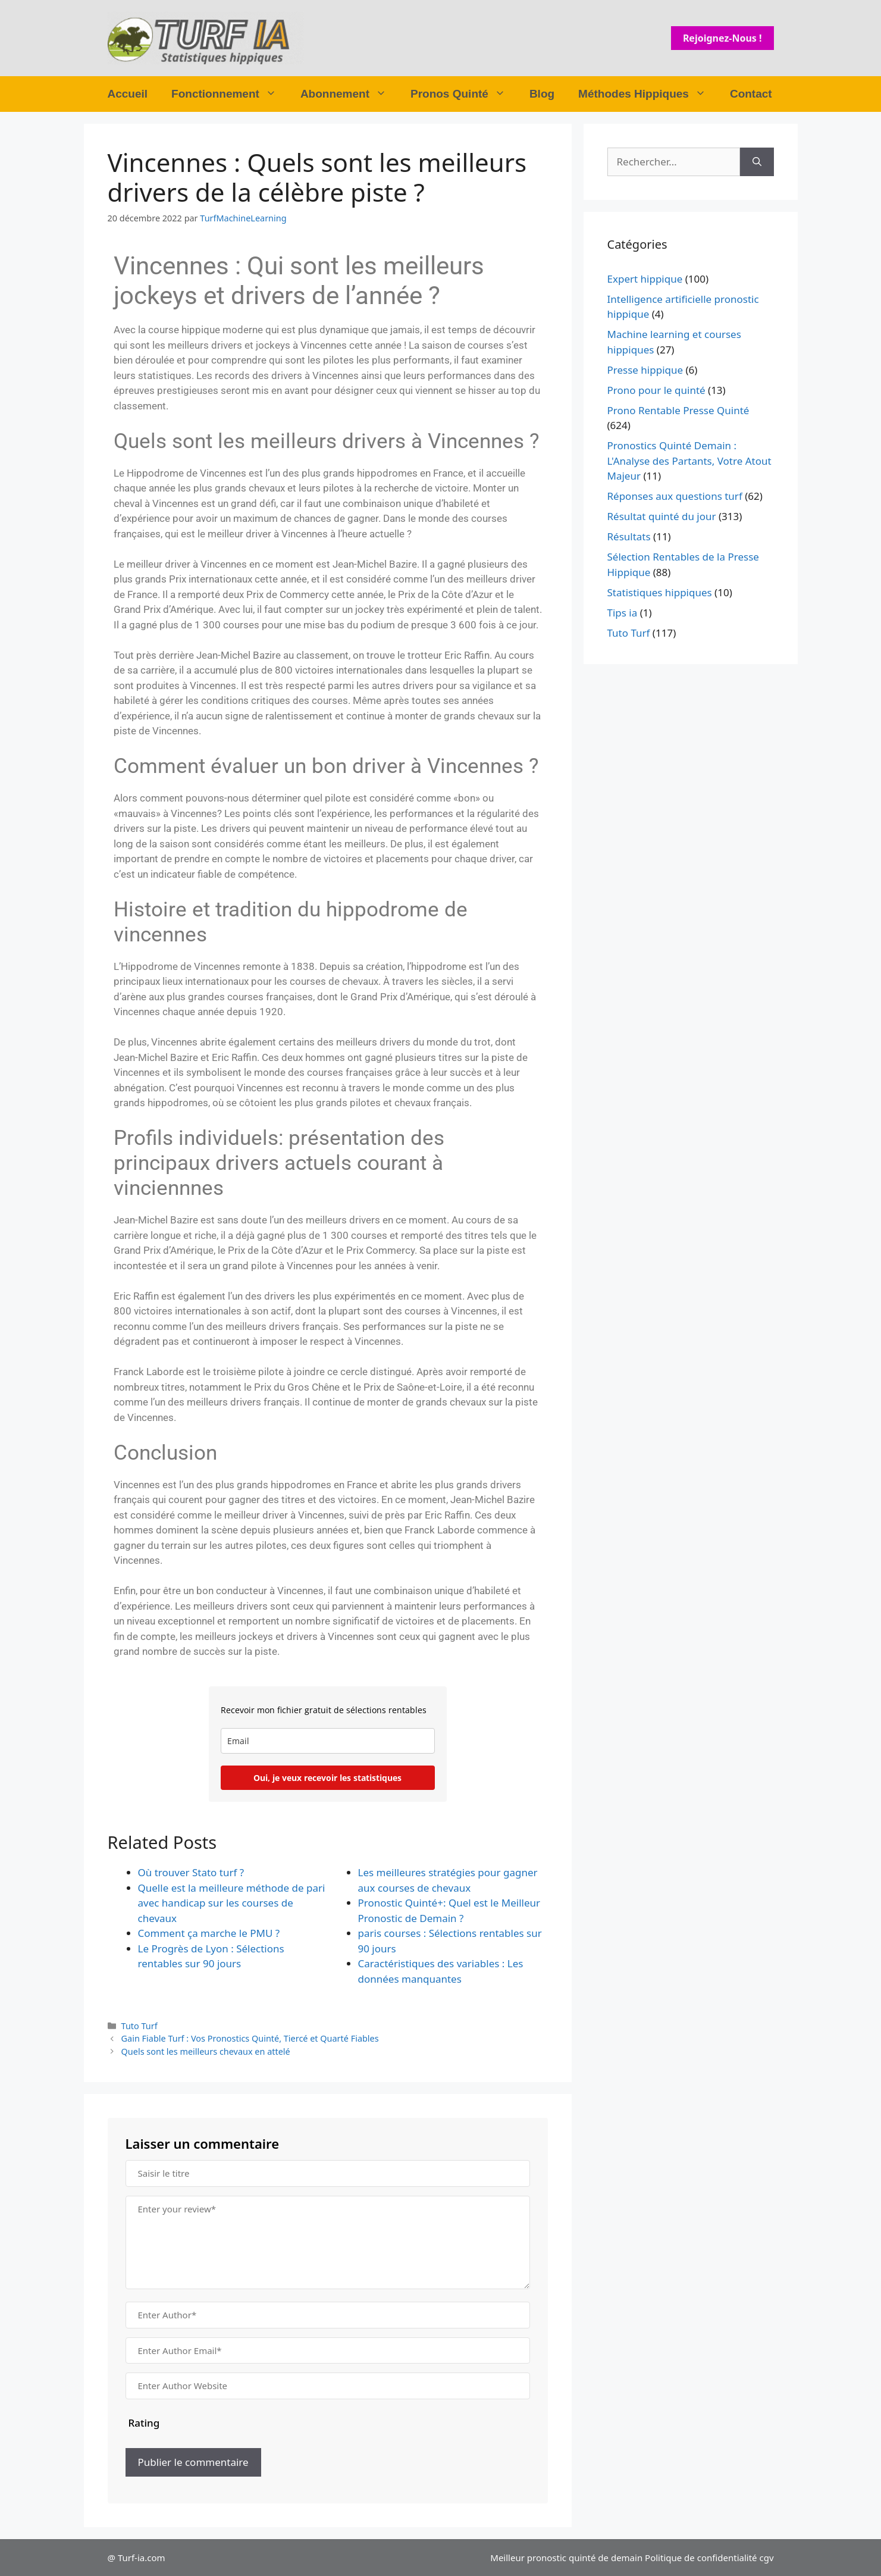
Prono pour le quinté (656, 390)
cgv (766, 2558)
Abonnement (349, 94)
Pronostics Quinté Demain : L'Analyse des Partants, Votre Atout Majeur (689, 461)
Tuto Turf (139, 2026)
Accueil (128, 93)
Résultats (629, 536)
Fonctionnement (230, 94)
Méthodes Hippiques (648, 94)
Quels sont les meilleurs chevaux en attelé (205, 2051)
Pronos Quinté (464, 94)
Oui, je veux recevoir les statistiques (327, 1777)
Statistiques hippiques (659, 592)
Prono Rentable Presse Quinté (678, 410)
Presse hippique (645, 370)
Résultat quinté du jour (661, 516)
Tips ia (622, 612)
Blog (541, 93)
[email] (328, 1741)
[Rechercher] (757, 162)
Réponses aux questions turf (674, 496)
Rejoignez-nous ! (722, 38)
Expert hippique (645, 279)
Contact (751, 93)
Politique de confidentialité (701, 2558)
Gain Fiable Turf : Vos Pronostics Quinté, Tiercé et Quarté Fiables (250, 2038)
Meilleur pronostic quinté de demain (566, 2558)
